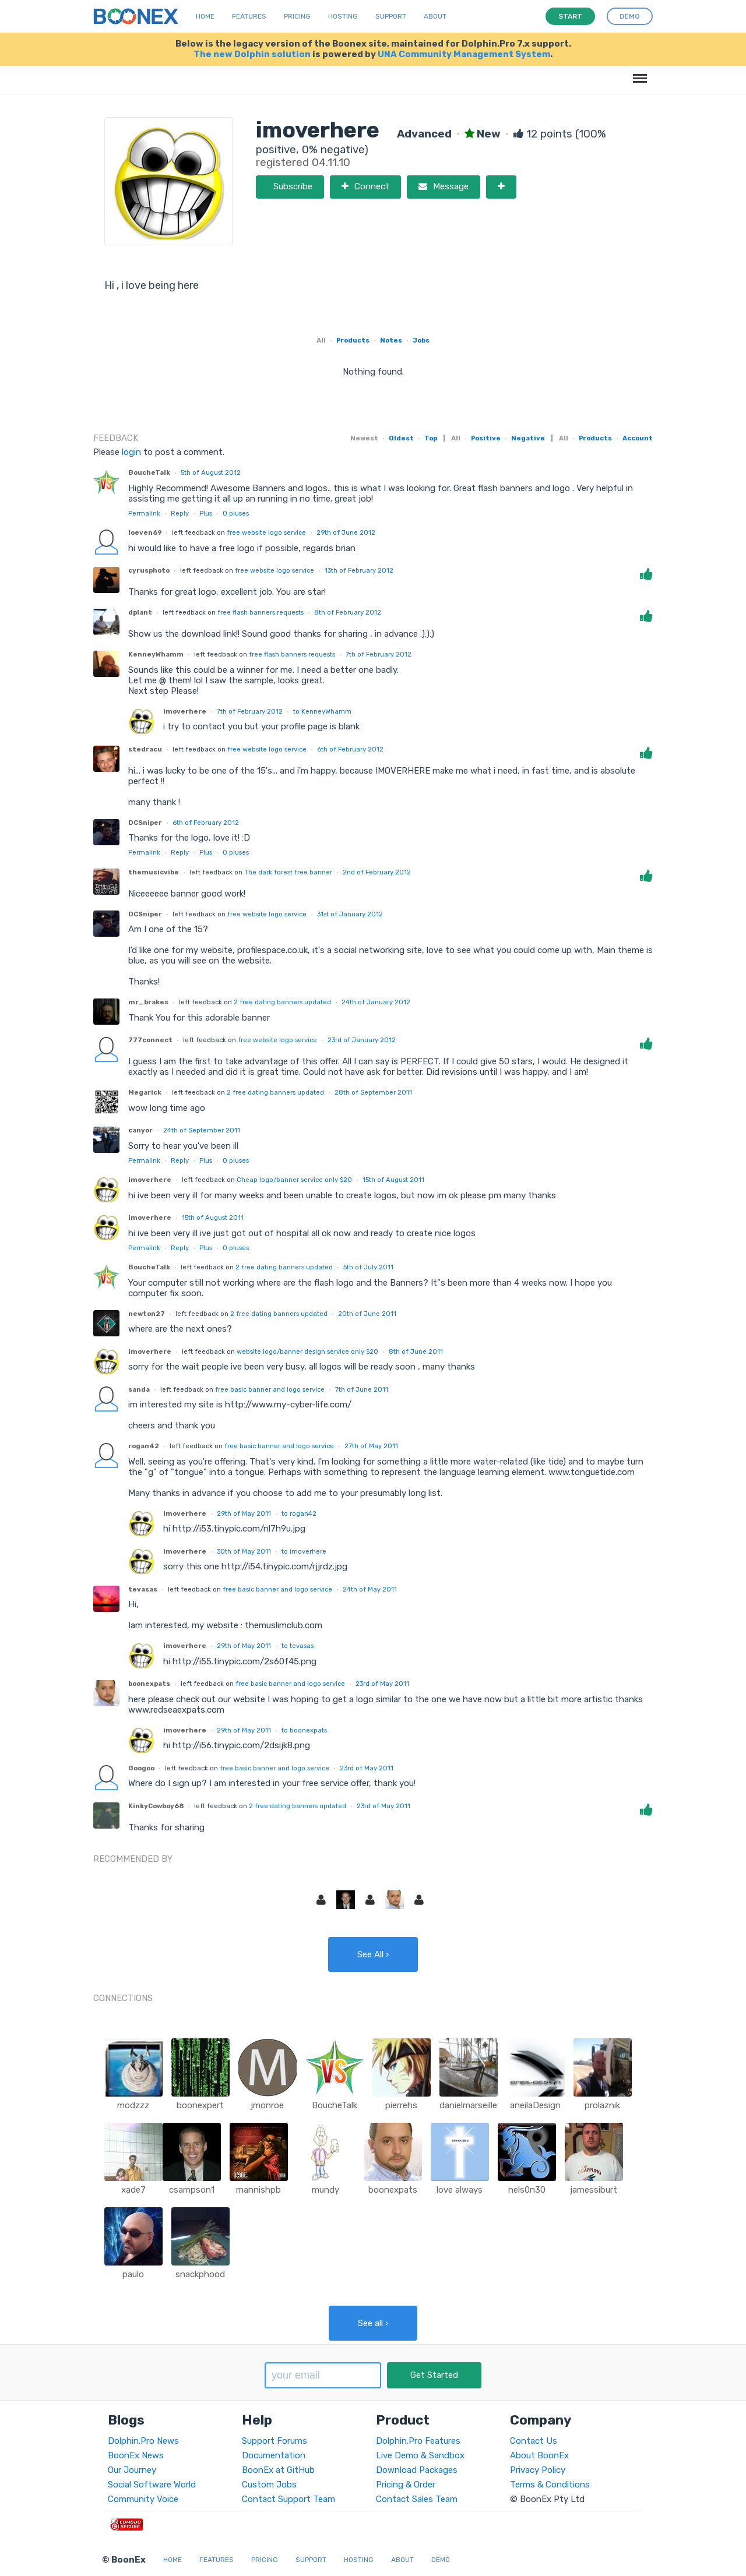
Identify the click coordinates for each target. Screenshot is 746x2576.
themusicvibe (153, 872)
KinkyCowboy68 (156, 1806)
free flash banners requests (260, 612)
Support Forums (274, 2441)
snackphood (200, 2274)
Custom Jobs (269, 2484)
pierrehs (401, 2105)
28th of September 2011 (373, 1092)
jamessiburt (593, 2190)
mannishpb (258, 2190)
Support (390, 16)
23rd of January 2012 (362, 1040)
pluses (236, 513)
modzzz (133, 2105)
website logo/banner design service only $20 (307, 1351)
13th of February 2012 (359, 570)
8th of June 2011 (416, 1351)
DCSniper (145, 822)
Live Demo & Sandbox (420, 2455)
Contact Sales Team (417, 2499)
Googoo (141, 1768)
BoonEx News (136, 2455)
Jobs (421, 340)
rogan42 (143, 1446)
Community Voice (143, 2499)
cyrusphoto (149, 570)
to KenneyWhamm (322, 711)
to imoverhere (303, 1551)
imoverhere (184, 711)
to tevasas (297, 1646)
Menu (638, 72)
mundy (325, 2190)
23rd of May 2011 (382, 1683)
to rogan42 (298, 1513)
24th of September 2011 (201, 1130)
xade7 (133, 2190)
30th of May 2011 (244, 1551)
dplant (140, 612)
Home (205, 16)
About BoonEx (539, 2455)
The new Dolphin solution (252, 54)
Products (353, 340)
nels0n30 (527, 2190)
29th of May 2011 (244, 1513)
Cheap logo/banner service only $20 (294, 1180)
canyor (140, 1130)
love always (460, 2190)
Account (637, 438)
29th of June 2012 (345, 532)
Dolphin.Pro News (143, 2441)
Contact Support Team (288, 2499)
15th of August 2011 (393, 1180)
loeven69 (144, 532)
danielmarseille (468, 2105)
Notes (391, 340)
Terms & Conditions (550, 2484)
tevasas (142, 1589)
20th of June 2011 (367, 1314)
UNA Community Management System (464, 54)
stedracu (145, 749)
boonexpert (200, 2105)
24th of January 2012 (376, 1002)
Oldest (401, 438)
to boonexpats (304, 1730)
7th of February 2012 (378, 654)
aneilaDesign (535, 2105)
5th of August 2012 (211, 472)
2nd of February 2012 (377, 872)
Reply (180, 513)
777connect (150, 1040)
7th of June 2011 (361, 1389)
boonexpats (149, 1683)
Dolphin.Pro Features (418, 2441)
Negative (528, 438)
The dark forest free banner (288, 872)
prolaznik (602, 2105)
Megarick (144, 1092)
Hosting (343, 16)
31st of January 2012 (350, 914)
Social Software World (152, 2484)
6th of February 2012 (350, 749)
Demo (440, 2560)
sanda (139, 1389)
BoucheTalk (149, 472)
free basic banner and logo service (270, 1389)
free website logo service (266, 532)
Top (430, 438)
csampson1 (191, 2190)
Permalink (144, 513)
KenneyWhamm (156, 654)
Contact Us (533, 2441)
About (435, 16)
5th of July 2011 (368, 1267)
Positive (486, 438)
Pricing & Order (405, 2484)
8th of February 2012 (347, 612)
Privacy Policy (537, 2470)
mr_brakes (148, 1002)
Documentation (273, 2455)
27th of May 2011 (371, 1446)
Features (249, 16)
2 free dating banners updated (282, 1002)
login (131, 452)
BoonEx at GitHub (278, 2470)
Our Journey (132, 2470)
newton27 (146, 1314)
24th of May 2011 (370, 1589)
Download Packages (417, 2470)
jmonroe (267, 2105)
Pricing (297, 16)
